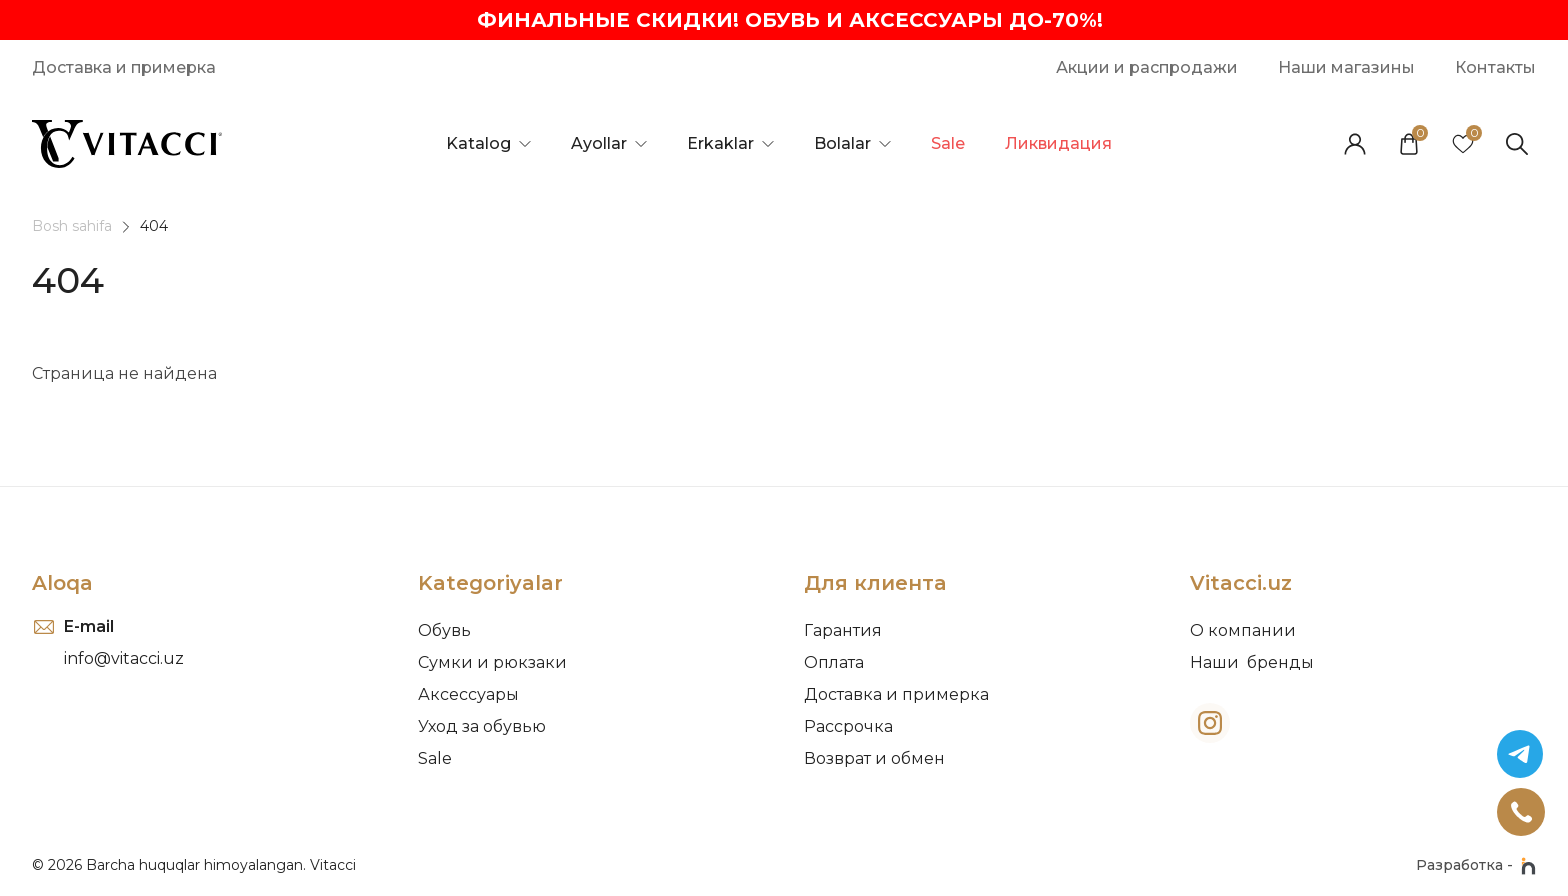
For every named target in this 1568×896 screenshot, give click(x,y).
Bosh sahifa (72, 226)
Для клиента (875, 583)
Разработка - (1476, 866)
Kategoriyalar (490, 583)
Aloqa (62, 583)
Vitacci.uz (1241, 583)
